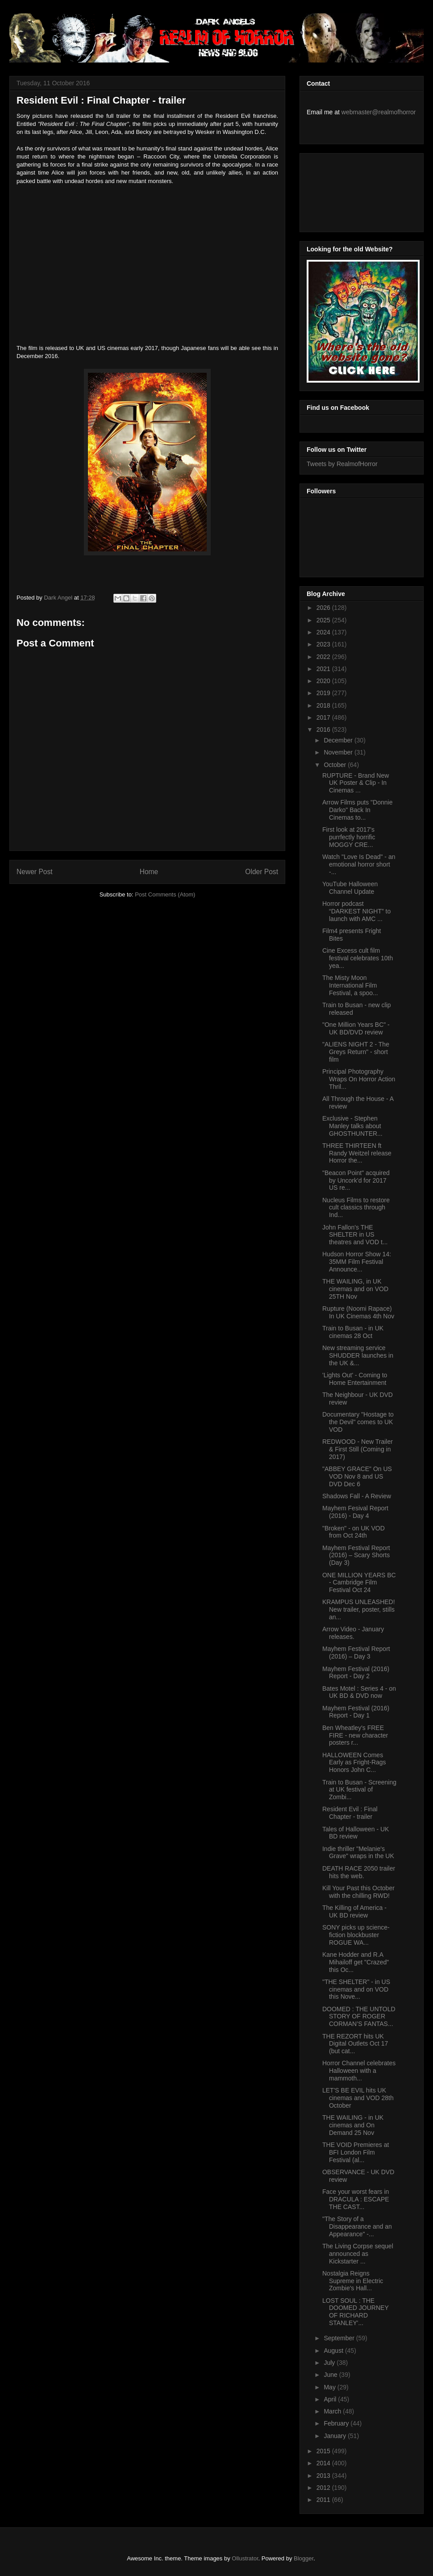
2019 (324, 692)
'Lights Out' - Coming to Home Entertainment (354, 1378)
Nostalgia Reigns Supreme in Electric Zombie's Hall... (352, 2281)
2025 (324, 620)
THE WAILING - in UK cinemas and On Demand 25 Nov (352, 2125)
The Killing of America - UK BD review (354, 1911)
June (331, 2374)
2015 (324, 2451)
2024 (324, 632)
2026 (324, 607)
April (331, 2399)
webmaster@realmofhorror (378, 112)
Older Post (261, 871)
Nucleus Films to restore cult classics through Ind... (356, 1207)
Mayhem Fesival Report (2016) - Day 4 (355, 1512)
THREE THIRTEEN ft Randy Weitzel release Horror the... (356, 1153)
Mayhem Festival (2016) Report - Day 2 (355, 1672)
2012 (324, 2487)
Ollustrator (245, 2558)
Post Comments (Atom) (165, 894)
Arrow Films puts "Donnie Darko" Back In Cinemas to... (357, 810)
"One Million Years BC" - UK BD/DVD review (356, 1028)
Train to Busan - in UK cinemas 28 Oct (352, 1332)
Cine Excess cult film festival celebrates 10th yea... (357, 958)
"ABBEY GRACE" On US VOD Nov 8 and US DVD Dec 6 (357, 1476)
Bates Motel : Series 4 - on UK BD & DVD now (359, 1692)
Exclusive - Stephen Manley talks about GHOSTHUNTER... (352, 1126)
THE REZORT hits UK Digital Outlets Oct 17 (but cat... (355, 2044)
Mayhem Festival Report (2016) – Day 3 (356, 1652)
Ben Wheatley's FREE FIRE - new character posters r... (355, 1735)
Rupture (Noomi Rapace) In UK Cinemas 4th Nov (358, 1312)
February (337, 2423)
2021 (324, 668)
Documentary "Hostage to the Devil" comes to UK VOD (358, 1422)
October (336, 764)
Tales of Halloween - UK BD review (355, 1833)
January (336, 2435)
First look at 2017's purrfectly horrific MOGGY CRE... (348, 837)
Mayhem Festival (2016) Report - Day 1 (355, 1712)
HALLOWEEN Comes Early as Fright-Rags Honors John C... (354, 1762)
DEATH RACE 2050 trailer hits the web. (358, 1872)
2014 (324, 2463)
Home (149, 871)
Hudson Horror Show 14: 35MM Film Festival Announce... (356, 1261)
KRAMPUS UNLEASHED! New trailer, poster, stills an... (358, 1609)
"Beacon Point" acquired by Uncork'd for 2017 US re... (356, 1180)
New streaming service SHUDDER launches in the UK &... (357, 1355)
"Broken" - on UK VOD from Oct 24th (353, 1532)
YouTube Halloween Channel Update (350, 887)
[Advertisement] (347, 190)
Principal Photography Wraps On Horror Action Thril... (358, 1079)
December (339, 740)
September (340, 2338)
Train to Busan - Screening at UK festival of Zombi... (359, 1790)
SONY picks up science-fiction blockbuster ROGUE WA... (356, 1935)
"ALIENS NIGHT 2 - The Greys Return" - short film (355, 1052)
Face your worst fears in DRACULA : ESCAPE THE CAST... (355, 2199)
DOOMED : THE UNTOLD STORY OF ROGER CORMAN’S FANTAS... (359, 2016)
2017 (324, 717)
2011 (324, 2499)
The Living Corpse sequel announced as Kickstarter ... (357, 2254)
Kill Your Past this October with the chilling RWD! (358, 1891)
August (334, 2350)
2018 (324, 705)
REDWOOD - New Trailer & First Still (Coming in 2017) (357, 1449)
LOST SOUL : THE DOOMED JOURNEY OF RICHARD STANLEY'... (355, 2311)
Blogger (303, 2558)
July (330, 2362)
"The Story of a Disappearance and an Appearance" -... (357, 2226)
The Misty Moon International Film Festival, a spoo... (350, 985)
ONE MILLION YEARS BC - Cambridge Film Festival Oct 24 (359, 1582)
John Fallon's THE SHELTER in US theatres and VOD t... (355, 1235)
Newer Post (35, 871)
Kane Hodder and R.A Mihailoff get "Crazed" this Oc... (355, 1962)
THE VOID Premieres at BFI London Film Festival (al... (355, 2152)
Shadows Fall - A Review (356, 1496)
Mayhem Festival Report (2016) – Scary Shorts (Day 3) (356, 1555)
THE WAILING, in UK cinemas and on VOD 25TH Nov (355, 1289)
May (330, 2387)
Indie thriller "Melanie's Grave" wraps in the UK (358, 1852)
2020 (324, 680)
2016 (324, 729)
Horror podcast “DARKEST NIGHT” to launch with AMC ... (356, 911)
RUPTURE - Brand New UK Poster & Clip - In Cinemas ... (355, 783)
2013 (324, 2475)
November (339, 752)
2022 (324, 656)
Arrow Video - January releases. (353, 1633)
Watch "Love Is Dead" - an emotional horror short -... (359, 864)
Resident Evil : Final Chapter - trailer (350, 1812)
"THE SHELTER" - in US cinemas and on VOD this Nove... (356, 1989)
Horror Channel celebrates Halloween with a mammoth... (359, 2070)
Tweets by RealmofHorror (342, 463)
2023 (324, 644)
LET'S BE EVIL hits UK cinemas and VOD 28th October (358, 2098)
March (333, 2411)
